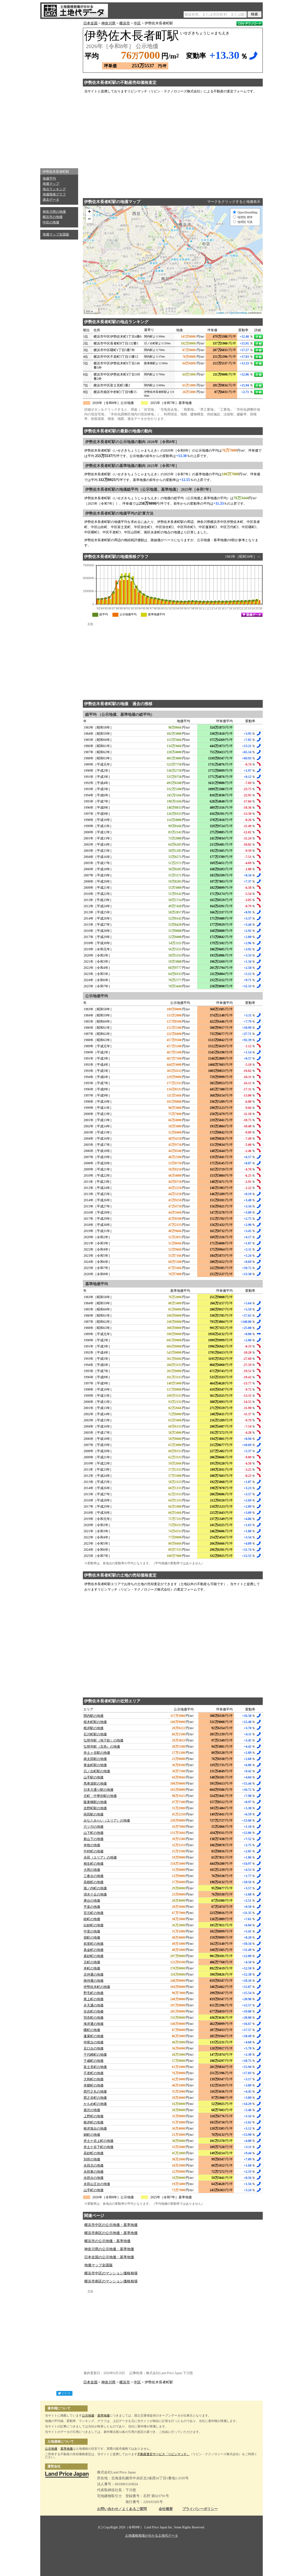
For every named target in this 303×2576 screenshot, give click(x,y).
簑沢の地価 (92, 2110)
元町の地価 (92, 1962)
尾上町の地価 (93, 1999)
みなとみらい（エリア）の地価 (107, 1820)
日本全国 (90, 23)
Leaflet (220, 312)
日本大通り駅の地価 (98, 1789)
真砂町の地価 (93, 1956)
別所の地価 (92, 2159)
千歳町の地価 (93, 2061)
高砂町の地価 (93, 2153)
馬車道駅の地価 (95, 1783)
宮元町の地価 (93, 1913)
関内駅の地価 (93, 1716)
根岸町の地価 (93, 2122)
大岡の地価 (92, 1870)
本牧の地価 (92, 1845)
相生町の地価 (93, 1863)
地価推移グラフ (54, 194)
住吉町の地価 (93, 2011)
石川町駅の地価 (95, 1734)
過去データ (51, 199)
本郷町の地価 (93, 2085)
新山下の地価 (93, 1839)
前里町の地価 (93, 1944)
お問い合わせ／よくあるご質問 (122, 2509)
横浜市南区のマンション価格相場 (111, 2281)
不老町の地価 (93, 2073)
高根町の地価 (93, 1882)
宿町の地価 (92, 1937)
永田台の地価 (93, 2178)
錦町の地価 (92, 2134)
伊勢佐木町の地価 (97, 1987)
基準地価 (103, 2415)
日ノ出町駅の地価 (97, 1771)
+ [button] (89, 212)
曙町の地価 (92, 2030)
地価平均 (49, 178)
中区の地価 (51, 222)
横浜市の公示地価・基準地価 (107, 2241)
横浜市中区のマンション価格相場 (111, 2273)
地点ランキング (54, 189)
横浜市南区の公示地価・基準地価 (111, 2233)
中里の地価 (92, 1931)
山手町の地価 (93, 2190)
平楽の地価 (92, 1907)
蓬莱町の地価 (93, 2036)
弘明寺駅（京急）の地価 (102, 1746)
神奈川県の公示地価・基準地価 (109, 2249)
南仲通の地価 (93, 1980)
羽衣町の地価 (93, 2017)
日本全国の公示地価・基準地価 (109, 2257)
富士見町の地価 (95, 2067)
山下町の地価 (93, 1833)
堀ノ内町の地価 (95, 1888)
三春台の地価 (93, 1876)
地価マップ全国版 (56, 234)
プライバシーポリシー (200, 2509)
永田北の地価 (93, 2165)
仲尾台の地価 (93, 2042)
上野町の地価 (93, 2116)
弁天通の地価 (93, 2005)
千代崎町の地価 (95, 2054)
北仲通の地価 (93, 1974)
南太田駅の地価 (95, 1759)
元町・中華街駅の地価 (100, 1796)
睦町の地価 (92, 1919)
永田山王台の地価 (97, 2184)
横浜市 (124, 23)
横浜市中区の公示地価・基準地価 (111, 2225)
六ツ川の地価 (93, 1826)
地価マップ (51, 184)
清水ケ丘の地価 (95, 1894)
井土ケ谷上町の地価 (98, 2141)
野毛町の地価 (93, 1993)
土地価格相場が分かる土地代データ (151, 2535)
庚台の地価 (92, 1900)
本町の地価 (92, 1968)
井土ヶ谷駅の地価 (97, 1753)
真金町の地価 (93, 1950)
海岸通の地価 (93, 2024)
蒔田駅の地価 (93, 1814)
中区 (137, 23)
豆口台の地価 (93, 2048)
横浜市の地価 (52, 217)
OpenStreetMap (238, 312)
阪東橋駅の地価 (95, 1802)
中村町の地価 (93, 1851)
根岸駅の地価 (93, 1728)
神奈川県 (108, 23)
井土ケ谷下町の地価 (98, 2147)
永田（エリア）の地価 (100, 1857)
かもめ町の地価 (95, 2104)
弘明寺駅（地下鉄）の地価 (103, 1740)
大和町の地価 (93, 2079)
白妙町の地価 (93, 1925)
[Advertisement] (59, 92)
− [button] (89, 219)
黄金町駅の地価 (95, 1765)
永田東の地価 (93, 2171)
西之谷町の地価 (95, 2098)
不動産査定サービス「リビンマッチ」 (163, 2454)
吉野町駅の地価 (95, 1808)
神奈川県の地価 (54, 211)
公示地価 (88, 2415)
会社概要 (166, 2509)
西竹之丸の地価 (95, 2091)
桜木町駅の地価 (95, 1722)
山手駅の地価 (93, 1777)
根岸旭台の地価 (95, 2128)
